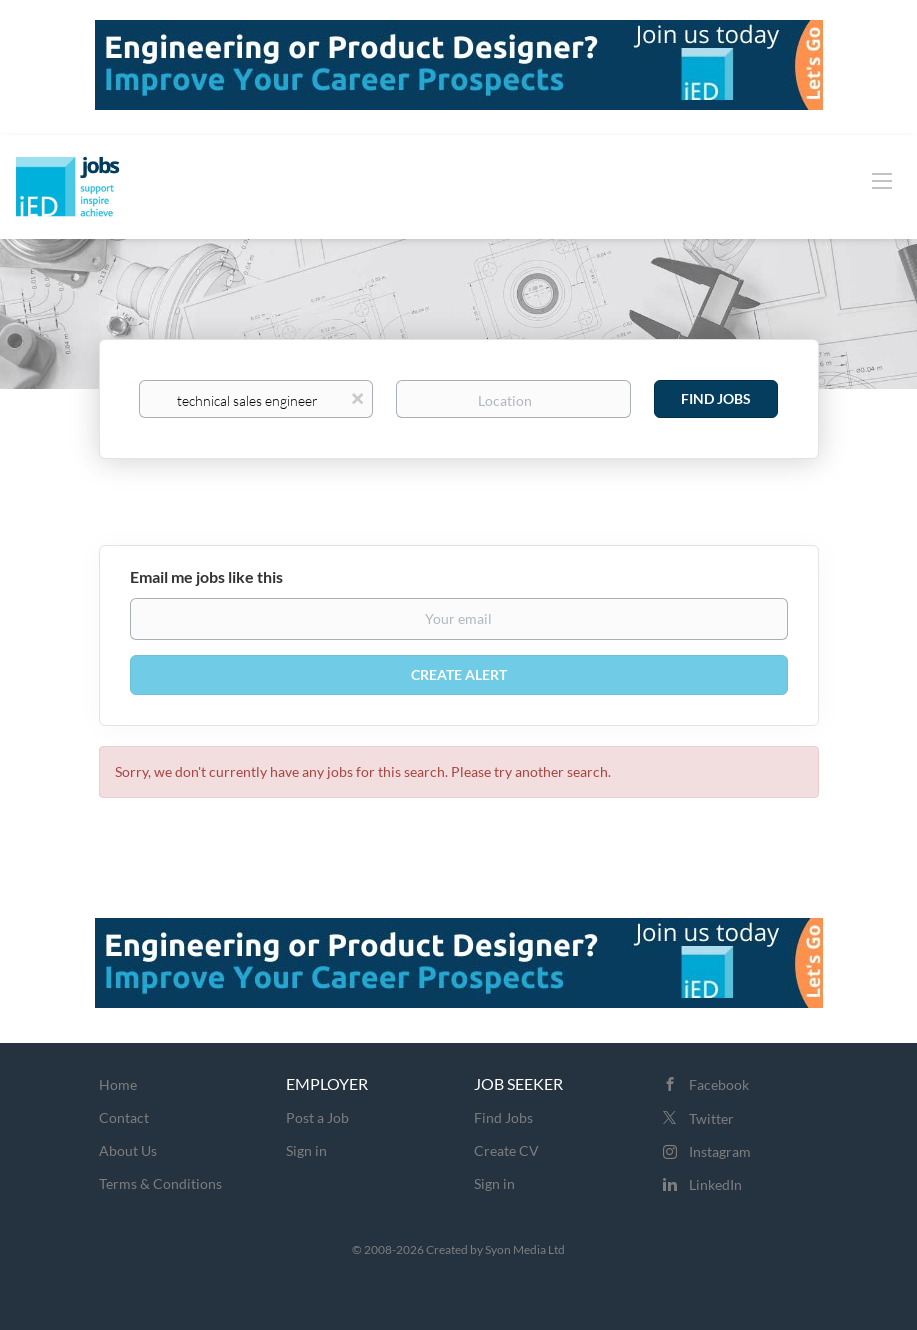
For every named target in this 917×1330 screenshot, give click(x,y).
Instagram (720, 1151)
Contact (124, 1117)
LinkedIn (715, 1184)
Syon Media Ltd (525, 1249)
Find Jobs (716, 398)
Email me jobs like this (206, 576)
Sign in (306, 1150)
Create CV (506, 1150)
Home (118, 1084)
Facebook (719, 1084)
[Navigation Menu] (882, 180)
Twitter (711, 1118)
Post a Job (317, 1117)
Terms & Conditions (160, 1183)
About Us (128, 1150)
